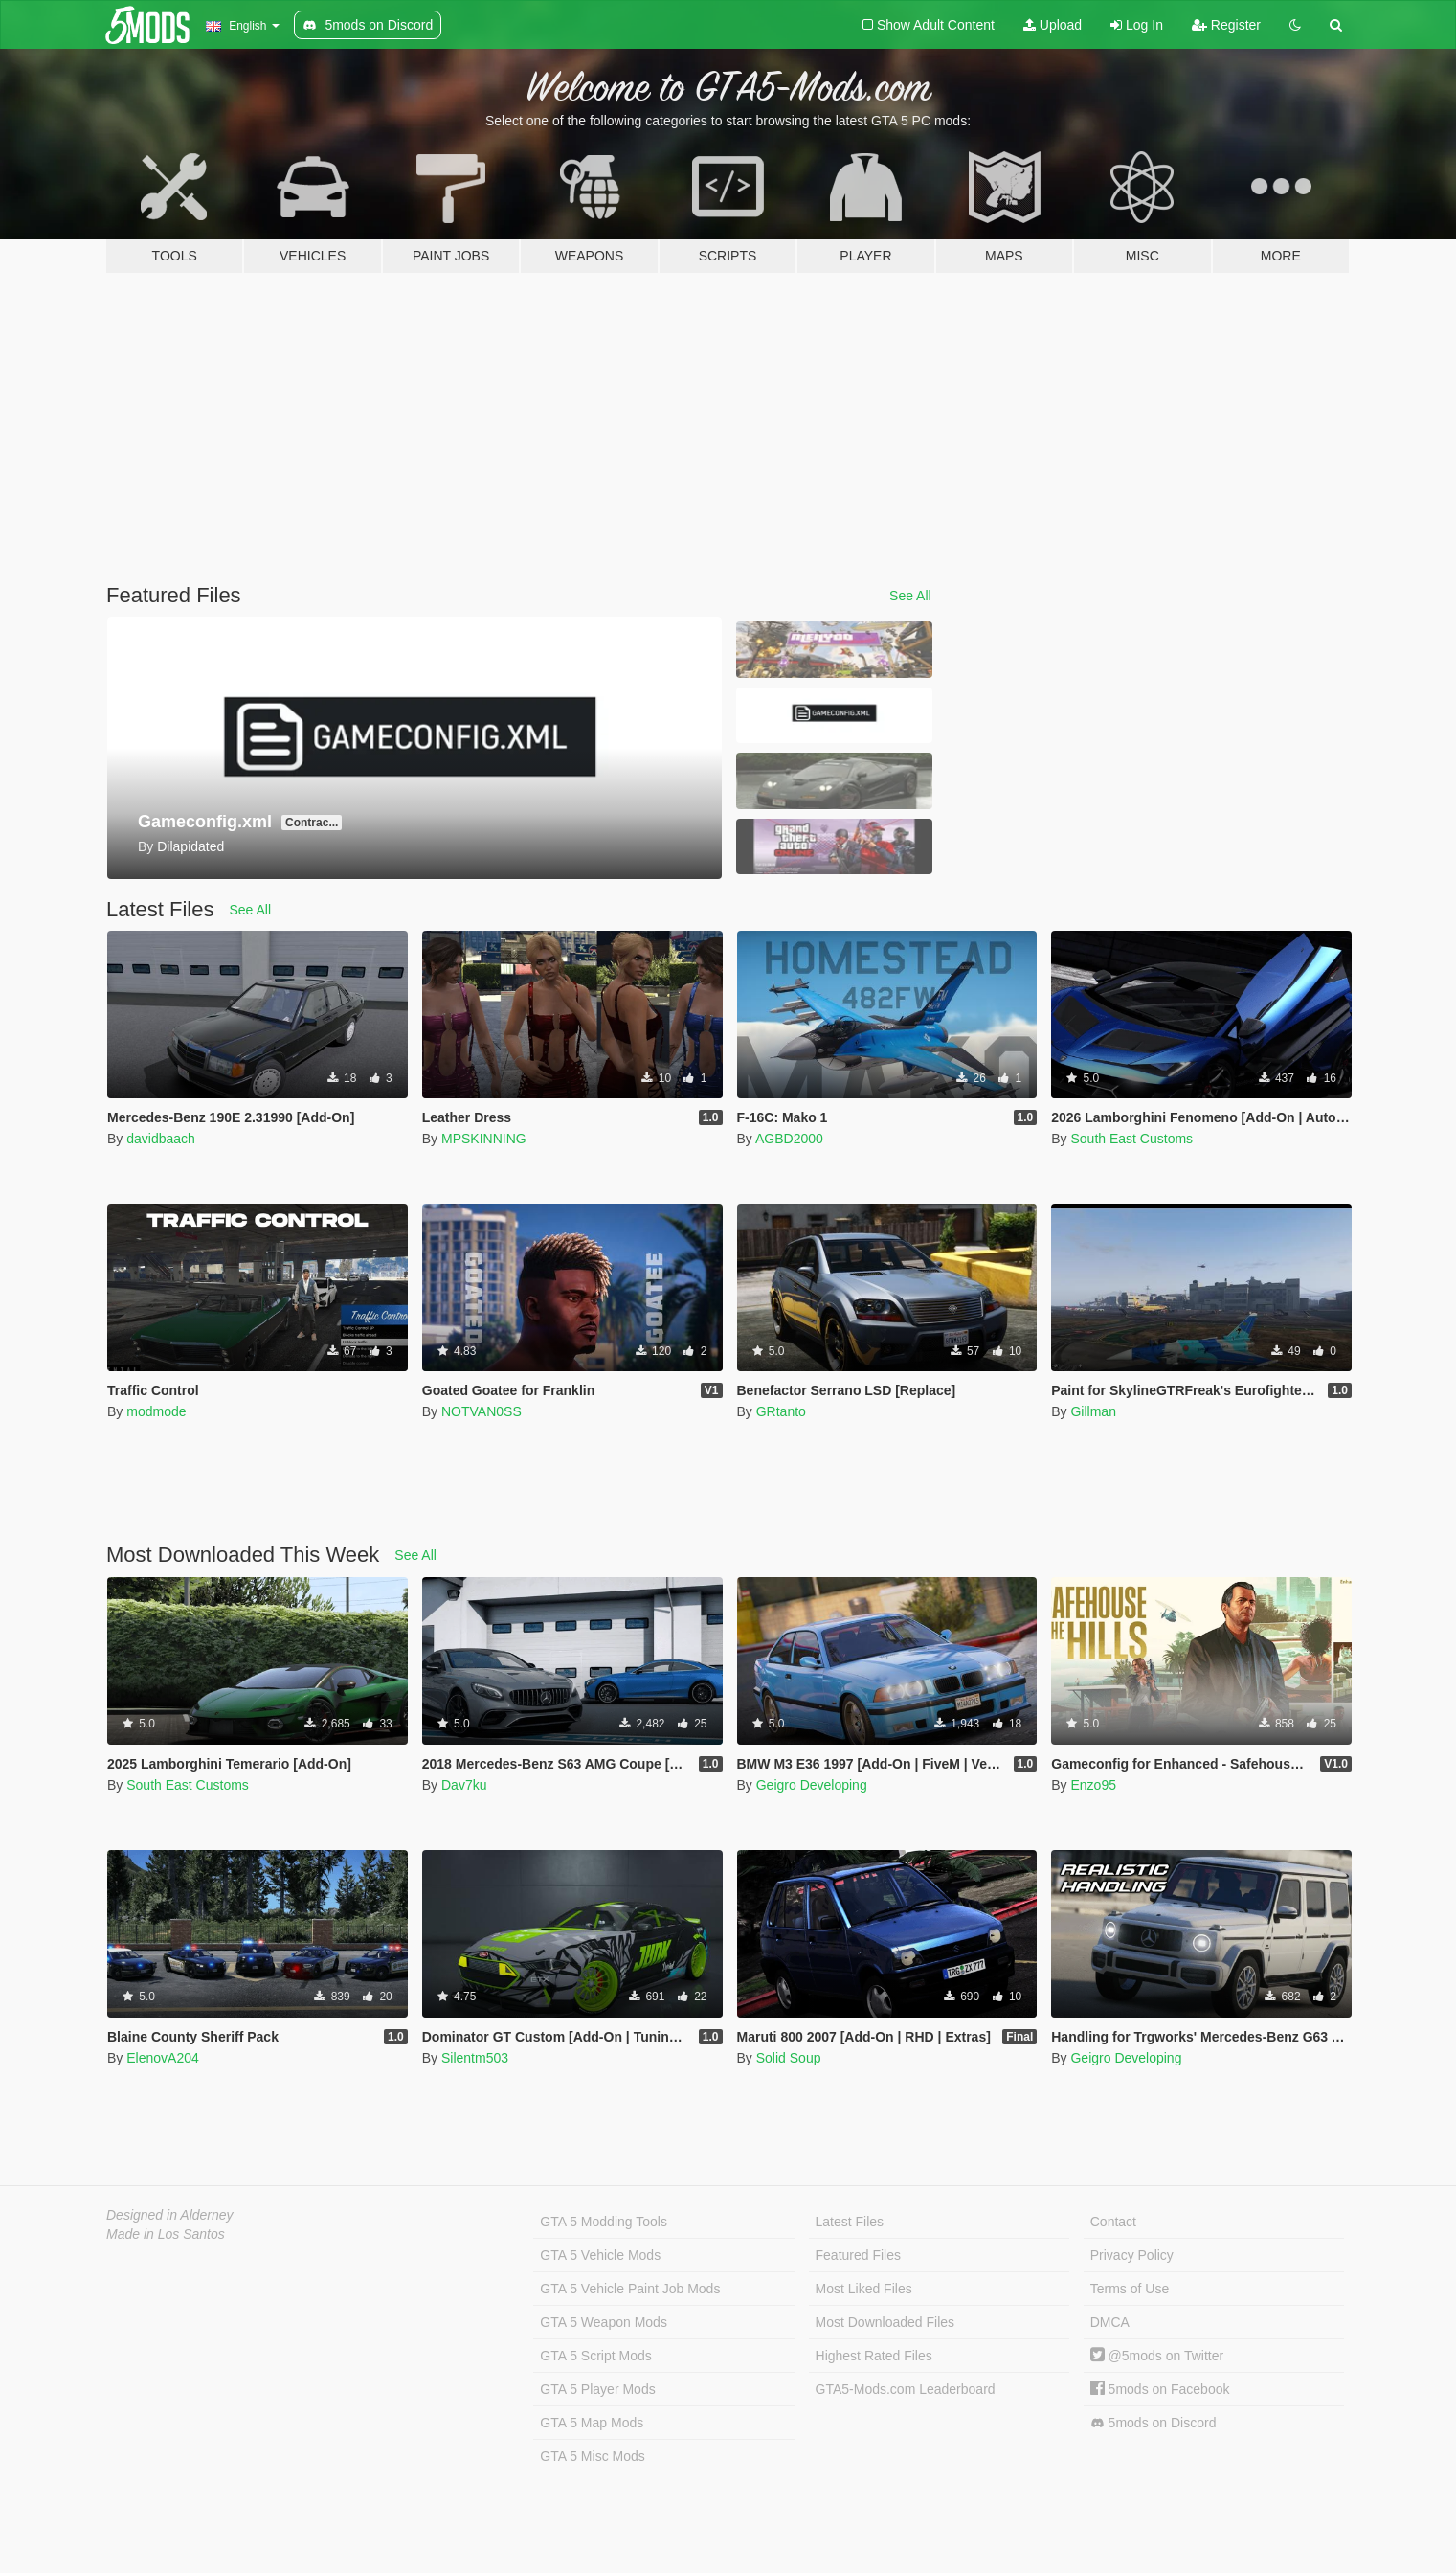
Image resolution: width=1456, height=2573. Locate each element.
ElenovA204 (162, 2057)
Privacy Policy (1132, 2255)
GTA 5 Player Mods (597, 2389)
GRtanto (781, 1411)
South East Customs (1131, 1138)
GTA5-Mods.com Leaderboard (906, 2389)
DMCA (1110, 2322)
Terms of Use (1129, 2288)
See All (910, 595)
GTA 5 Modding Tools (603, 2221)
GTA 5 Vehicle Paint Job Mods (630, 2288)
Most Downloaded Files (885, 2322)
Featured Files (858, 2255)
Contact (1113, 2221)
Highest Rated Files (874, 2355)
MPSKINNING (483, 1138)
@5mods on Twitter (1156, 2355)
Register (1226, 25)
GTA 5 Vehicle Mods (600, 2255)
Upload (1052, 25)
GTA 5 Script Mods (595, 2355)
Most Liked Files (864, 2288)
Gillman (1092, 1411)
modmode (156, 1411)
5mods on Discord (1153, 2423)
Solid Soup (788, 2057)
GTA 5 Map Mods (591, 2422)
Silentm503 (474, 2057)
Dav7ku (463, 1785)
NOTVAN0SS (481, 1411)
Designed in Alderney (170, 2215)
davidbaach (160, 1138)
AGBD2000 (789, 1138)
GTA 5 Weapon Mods (603, 2322)
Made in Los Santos (165, 2234)
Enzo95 (1092, 1785)
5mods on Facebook (1160, 2389)
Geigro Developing (811, 1785)
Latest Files (850, 2221)
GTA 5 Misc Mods (592, 2456)
